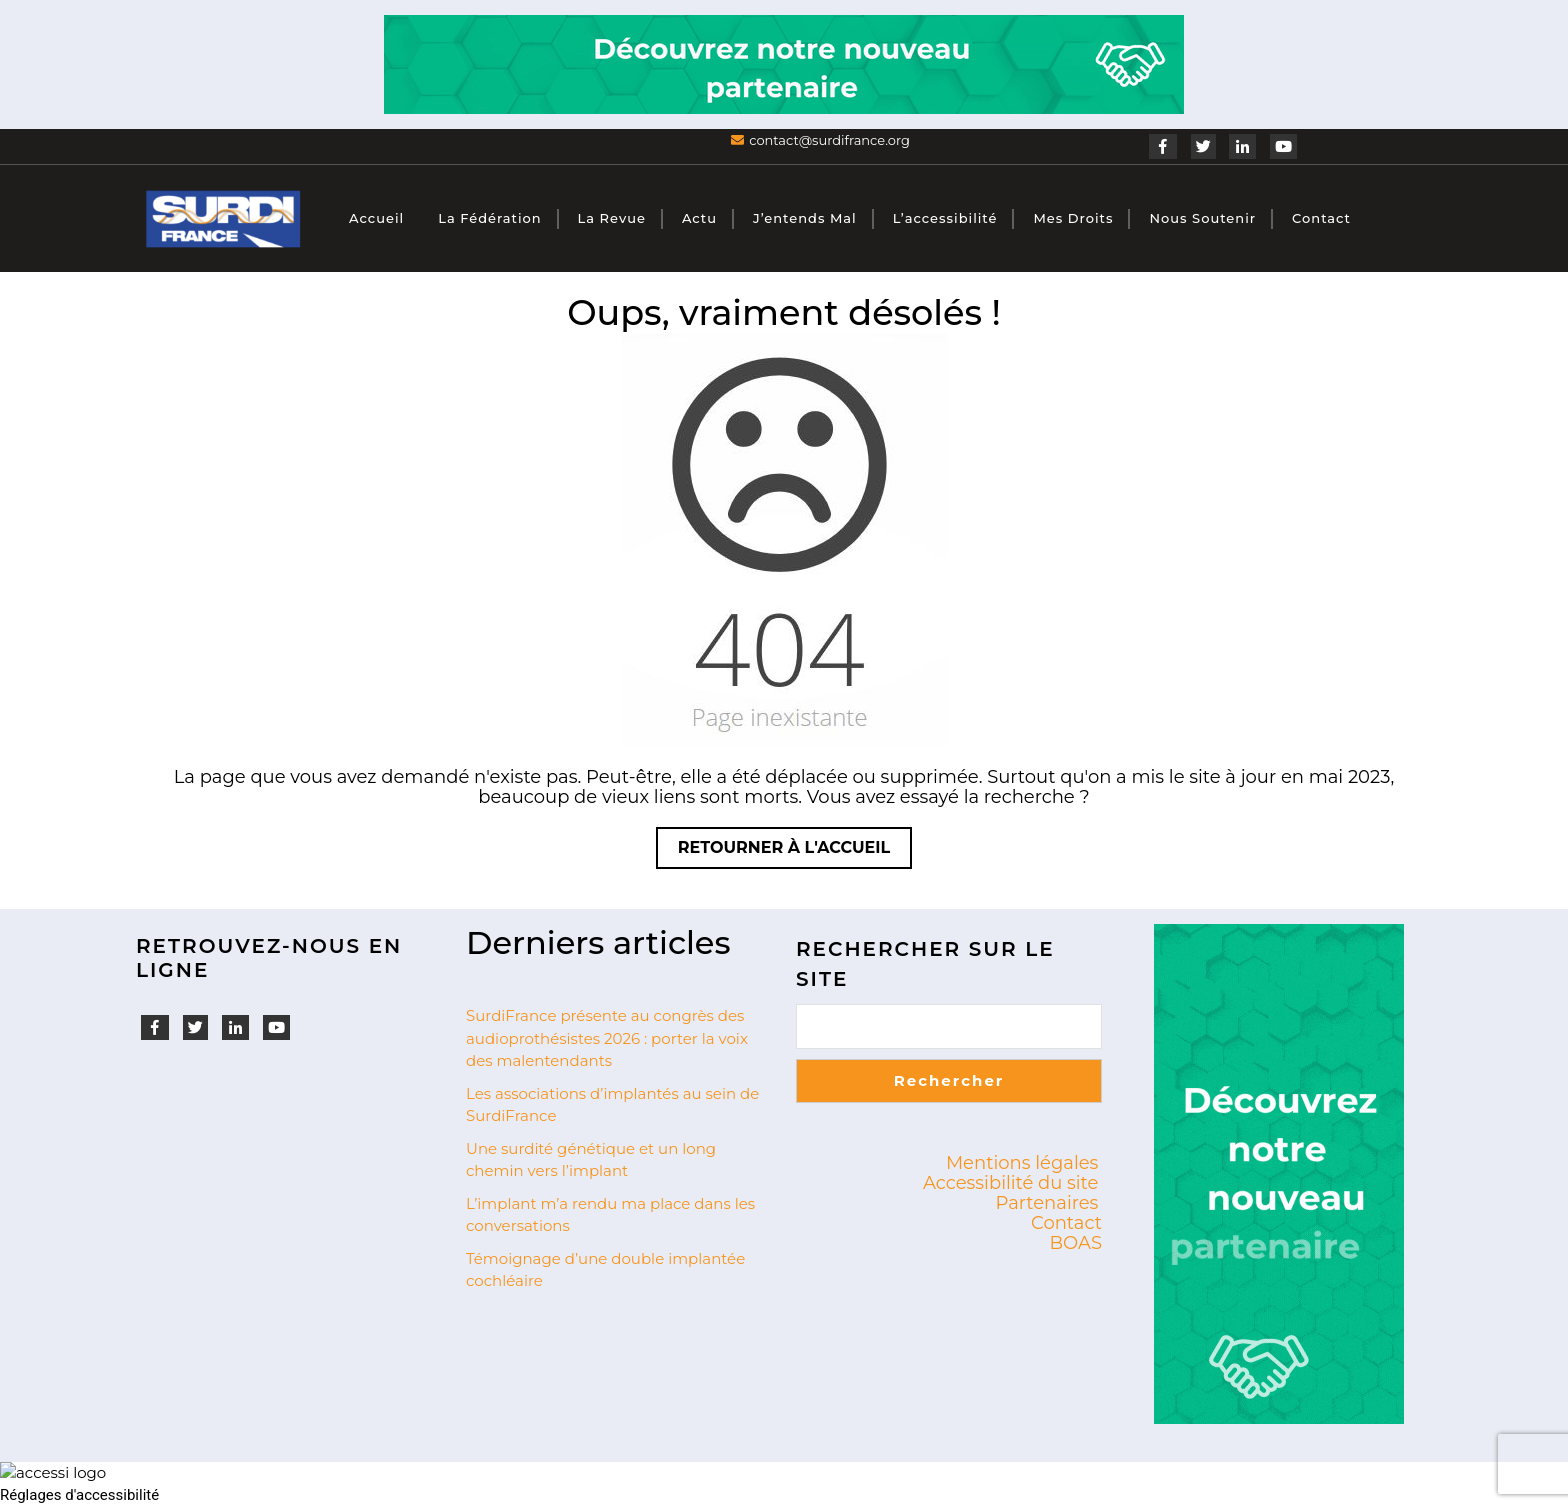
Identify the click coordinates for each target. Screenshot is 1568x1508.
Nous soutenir (1202, 218)
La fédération (489, 218)
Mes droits (1073, 218)
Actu (699, 218)
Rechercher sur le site (925, 964)
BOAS (1076, 1243)
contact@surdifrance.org (829, 140)
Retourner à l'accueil (795, 852)
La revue (612, 218)
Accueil (376, 218)
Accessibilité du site (1011, 1183)
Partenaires (1047, 1203)
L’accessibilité (945, 218)
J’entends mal (805, 218)
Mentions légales (1022, 1163)
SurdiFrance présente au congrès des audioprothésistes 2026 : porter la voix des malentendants (607, 1038)
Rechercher (949, 1080)
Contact (1321, 218)
